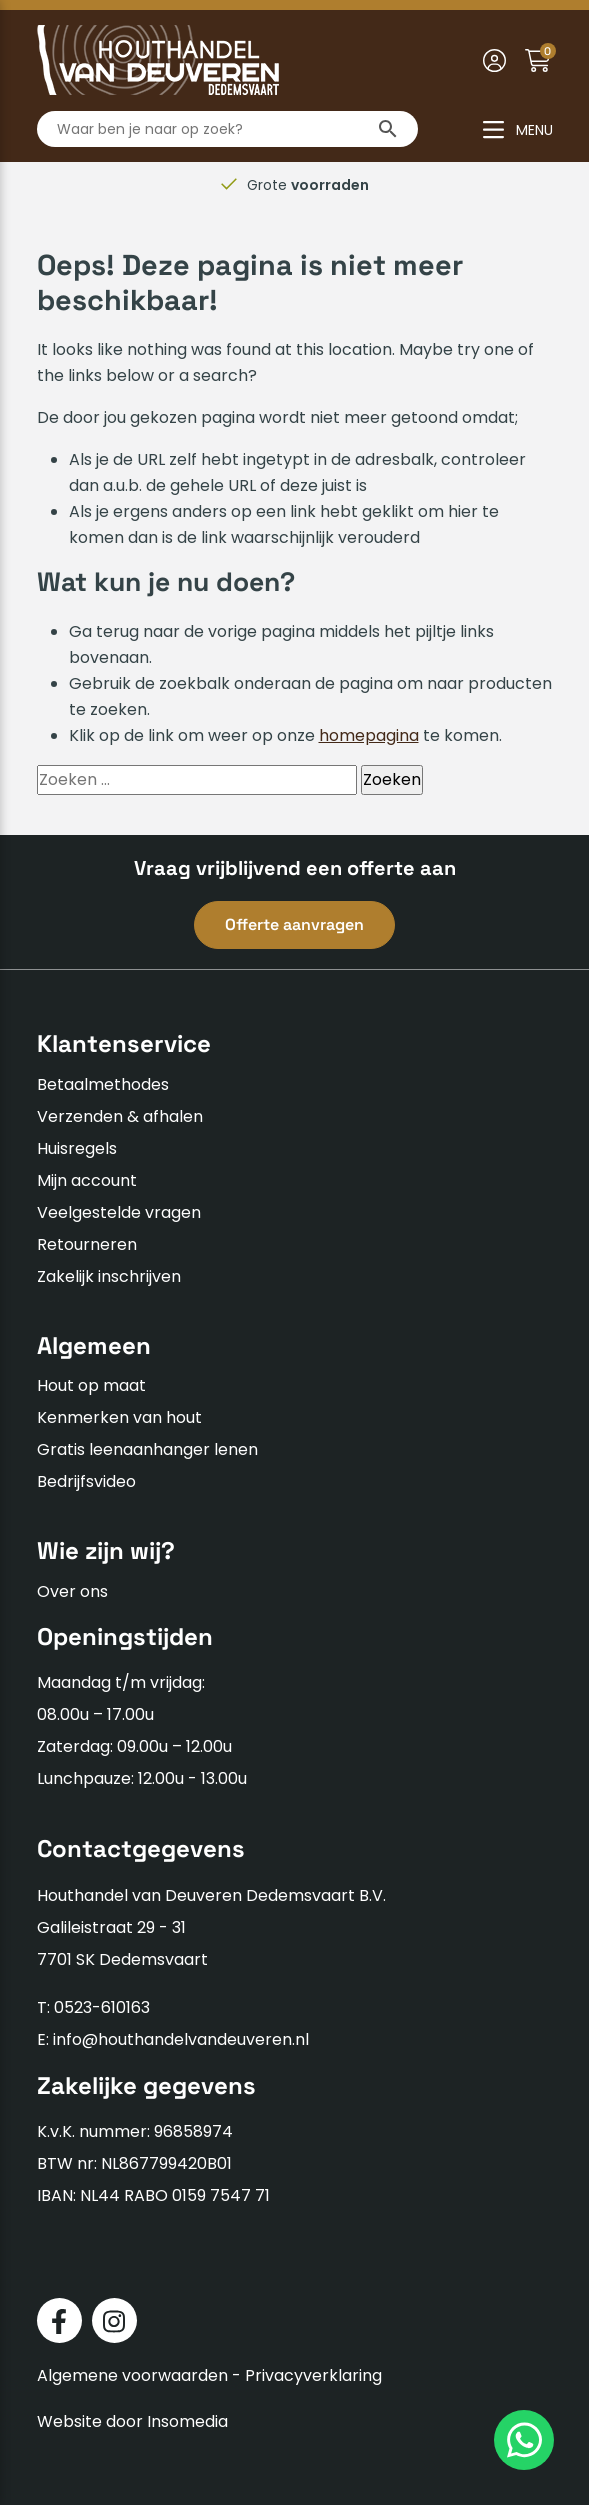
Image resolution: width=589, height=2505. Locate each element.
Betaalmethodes (103, 1084)
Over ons (72, 1591)
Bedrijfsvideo (86, 1481)
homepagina (369, 735)
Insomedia (187, 2421)
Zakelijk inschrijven (109, 1276)
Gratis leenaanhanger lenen (147, 1449)
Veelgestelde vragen (119, 1212)
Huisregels (77, 1148)
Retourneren (87, 1244)
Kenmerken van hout (119, 1417)
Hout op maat (91, 1385)
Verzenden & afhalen (120, 1116)
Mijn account (87, 1180)
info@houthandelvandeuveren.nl (181, 2039)
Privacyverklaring (313, 2375)
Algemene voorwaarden (132, 2375)
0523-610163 (102, 2007)
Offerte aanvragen (294, 924)
